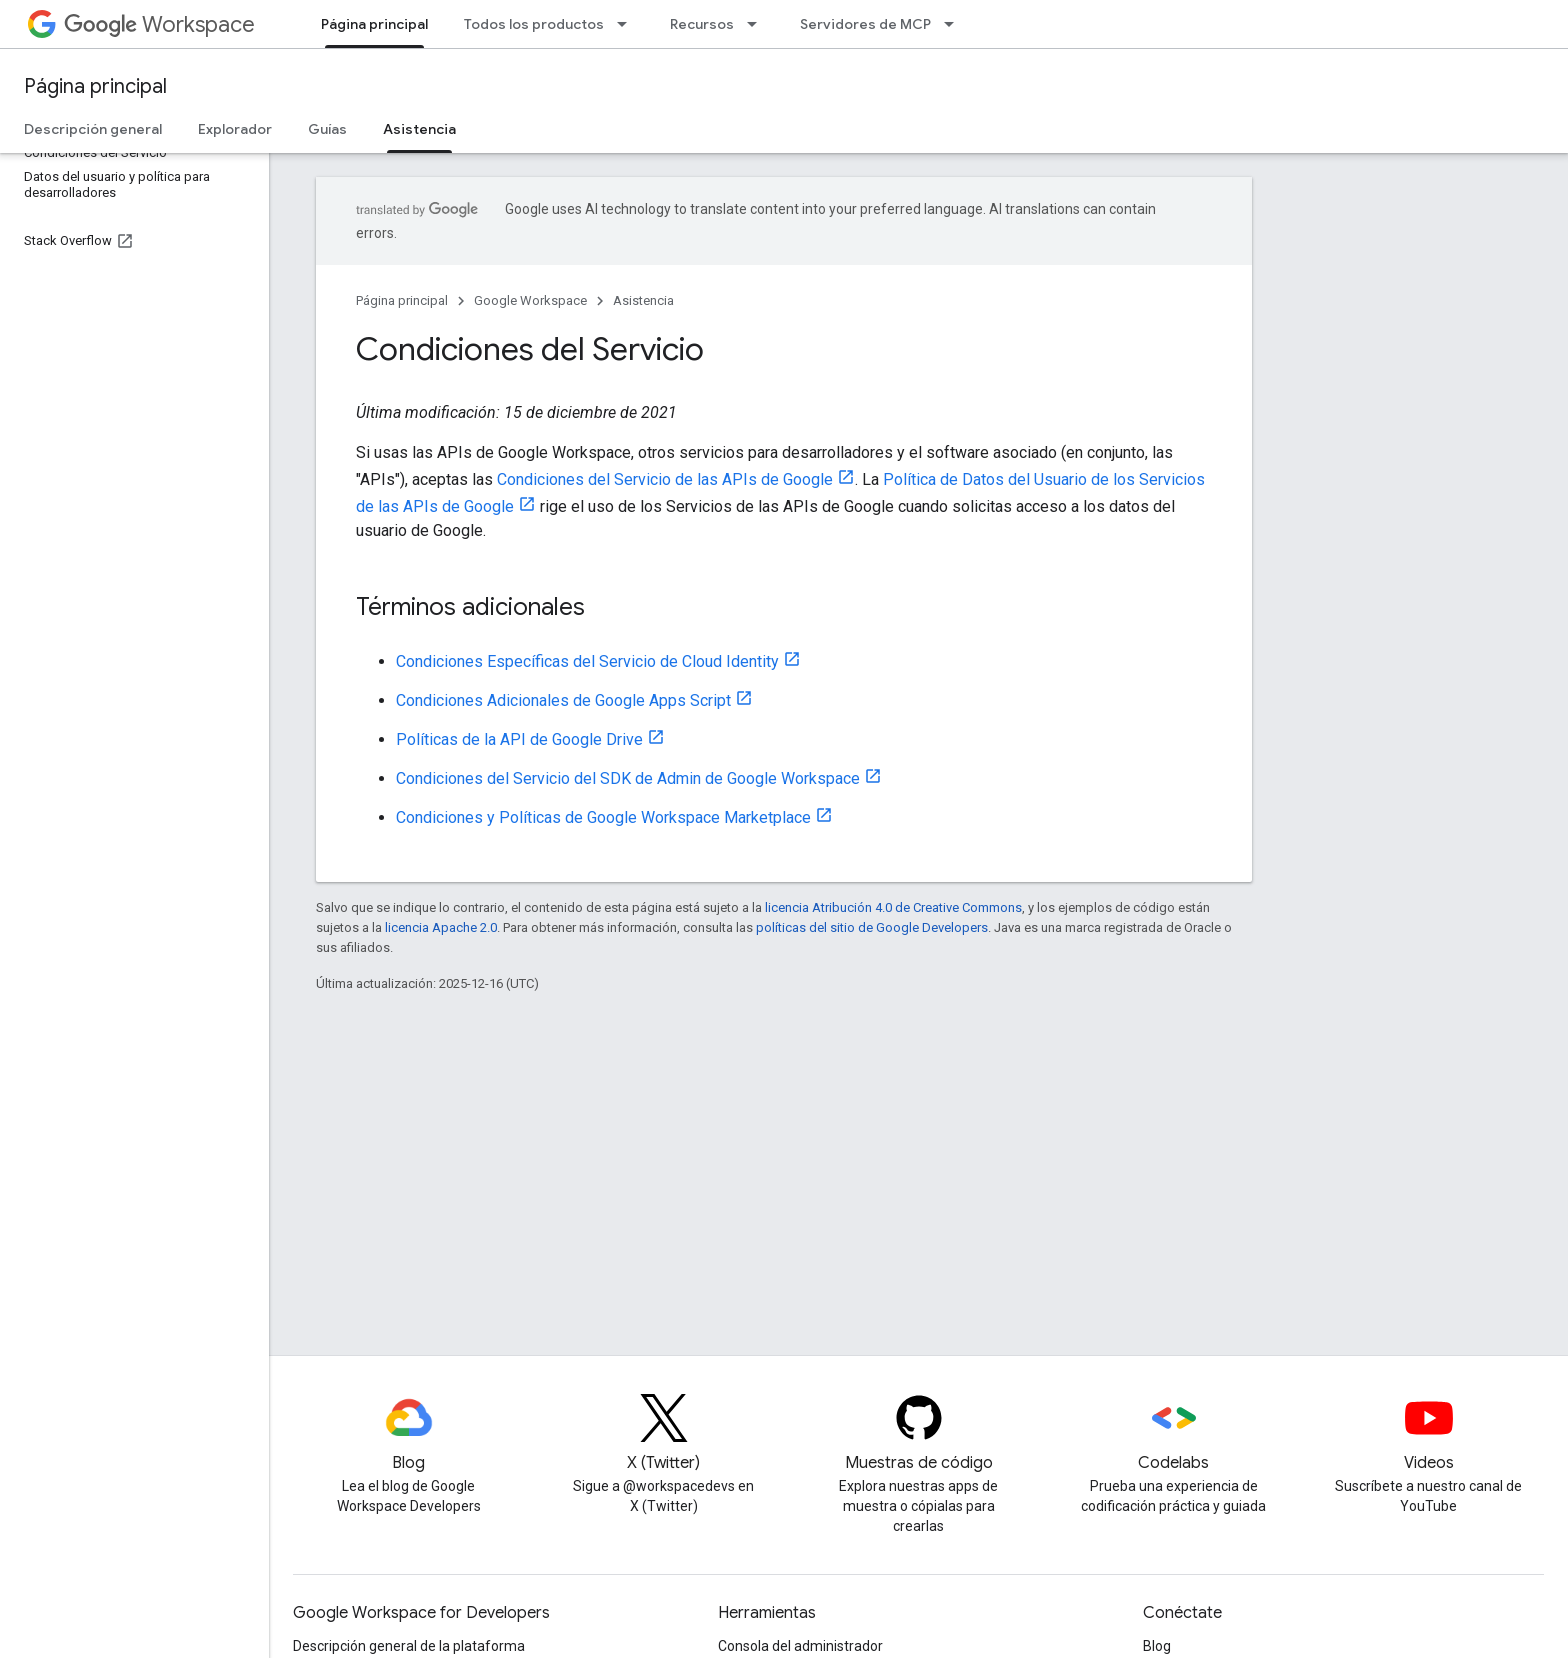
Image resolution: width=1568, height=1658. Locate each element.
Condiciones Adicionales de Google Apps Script (563, 700)
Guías (327, 129)
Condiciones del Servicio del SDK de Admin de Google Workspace (628, 778)
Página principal (95, 86)
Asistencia (643, 300)
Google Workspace (530, 300)
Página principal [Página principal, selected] (374, 24)
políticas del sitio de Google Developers (872, 927)
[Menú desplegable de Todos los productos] (628, 24)
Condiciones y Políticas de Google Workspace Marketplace (603, 817)
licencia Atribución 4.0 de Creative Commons (893, 907)
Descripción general (93, 129)
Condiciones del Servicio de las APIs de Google (665, 479)
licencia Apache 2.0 (441, 927)
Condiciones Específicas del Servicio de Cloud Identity (587, 661)
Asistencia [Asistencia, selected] (419, 129)
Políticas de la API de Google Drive (519, 739)
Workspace (159, 24)
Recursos (702, 24)
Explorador (235, 129)
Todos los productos (534, 24)
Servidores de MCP (865, 24)
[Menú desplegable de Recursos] (758, 24)
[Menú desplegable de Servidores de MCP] (955, 24)
